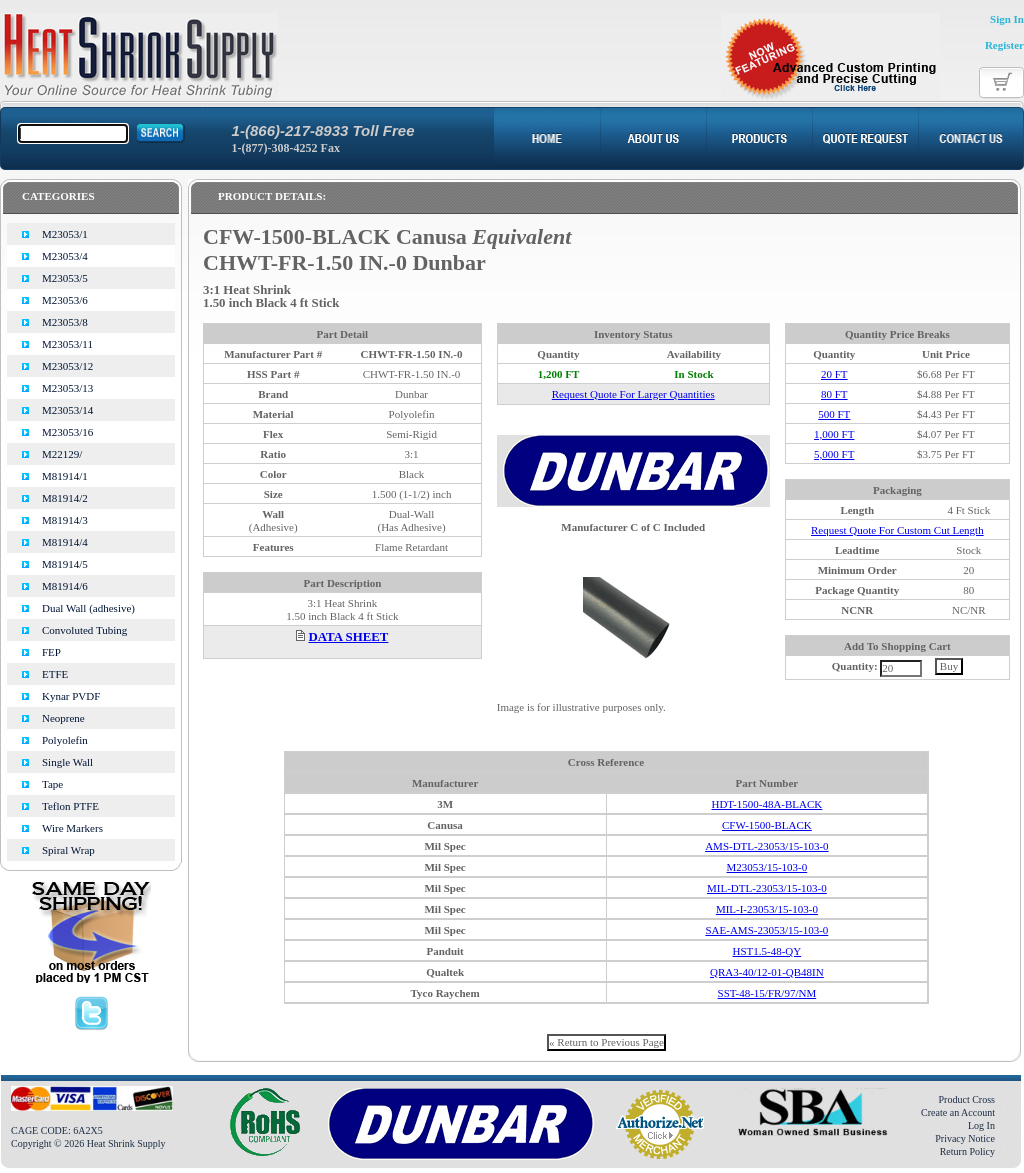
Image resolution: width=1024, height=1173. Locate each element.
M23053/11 (67, 344)
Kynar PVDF (71, 696)
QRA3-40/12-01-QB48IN (767, 972)
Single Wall (67, 762)
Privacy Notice (965, 1138)
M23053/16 (67, 432)
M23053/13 (67, 388)
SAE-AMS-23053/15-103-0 (766, 930)
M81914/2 (65, 498)
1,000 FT (834, 434)
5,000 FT (834, 454)
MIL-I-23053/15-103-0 (767, 909)
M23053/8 (65, 322)
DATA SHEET (349, 637)
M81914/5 (65, 564)
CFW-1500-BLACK (767, 825)
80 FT (834, 394)
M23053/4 (65, 256)
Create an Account (958, 1112)
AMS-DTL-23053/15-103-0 (766, 846)
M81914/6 (65, 586)
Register (1004, 45)
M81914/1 (65, 476)
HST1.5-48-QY (767, 951)
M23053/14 (67, 410)
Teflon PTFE (70, 806)
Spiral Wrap (68, 850)
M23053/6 (65, 300)
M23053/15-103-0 (767, 867)
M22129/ (62, 454)
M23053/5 (65, 278)
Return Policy (967, 1151)
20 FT (834, 374)
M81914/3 (65, 520)
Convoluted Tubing (84, 630)
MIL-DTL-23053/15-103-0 (767, 888)
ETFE (55, 674)
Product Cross (967, 1099)
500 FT (834, 414)
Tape (52, 784)
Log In (981, 1125)
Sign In (1007, 19)
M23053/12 (67, 366)
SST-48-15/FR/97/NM (767, 993)
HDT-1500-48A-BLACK (766, 804)
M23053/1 (65, 234)
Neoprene (63, 718)
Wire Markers (72, 828)
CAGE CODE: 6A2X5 (57, 1130)
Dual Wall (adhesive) (88, 608)
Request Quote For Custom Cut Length (897, 530)
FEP (51, 652)
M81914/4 (65, 542)
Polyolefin (65, 740)
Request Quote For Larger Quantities (633, 394)
